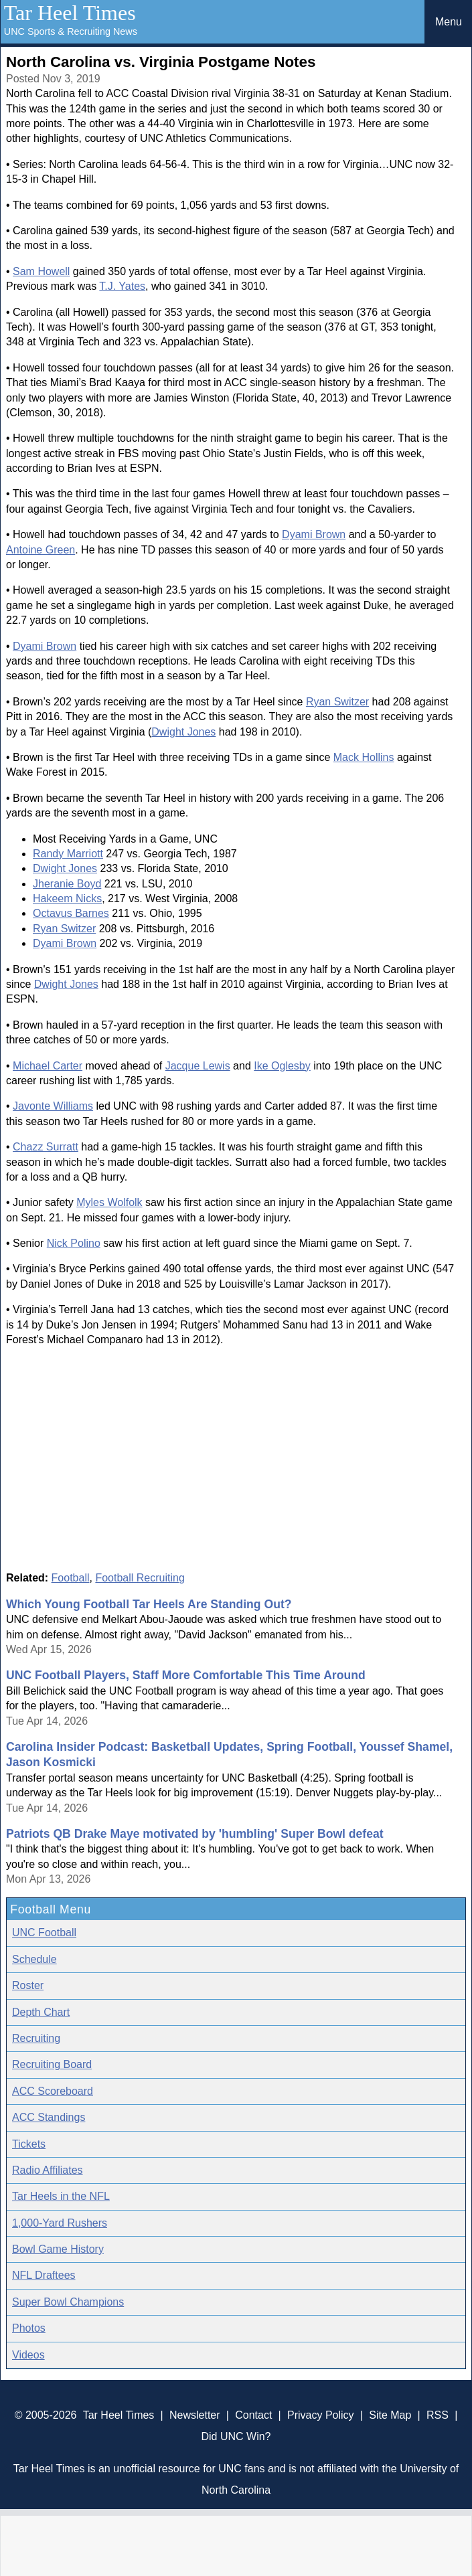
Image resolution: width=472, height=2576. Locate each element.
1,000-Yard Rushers (59, 2223)
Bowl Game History (58, 2249)
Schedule (34, 1959)
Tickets (29, 2144)
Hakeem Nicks (67, 898)
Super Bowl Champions (68, 2302)
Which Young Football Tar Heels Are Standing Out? (149, 1604)
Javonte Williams (53, 1106)
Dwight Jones (183, 732)
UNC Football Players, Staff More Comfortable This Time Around (186, 1675)
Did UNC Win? (235, 2436)
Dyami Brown (313, 534)
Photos (29, 2328)
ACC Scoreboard (52, 2091)
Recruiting (36, 2038)
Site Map (390, 2415)
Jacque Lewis (197, 1065)
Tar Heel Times (70, 13)
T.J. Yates (122, 286)
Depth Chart (41, 2012)
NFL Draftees (44, 2275)
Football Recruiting (139, 1577)
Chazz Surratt (45, 1146)
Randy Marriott (68, 853)
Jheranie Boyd (67, 883)
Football (71, 1577)
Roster (28, 1985)
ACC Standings (48, 2117)
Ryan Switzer (337, 701)
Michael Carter (47, 1065)
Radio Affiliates (47, 2170)
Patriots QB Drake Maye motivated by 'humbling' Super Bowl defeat (195, 1833)
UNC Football (44, 1932)
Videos (28, 2354)
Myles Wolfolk (109, 1202)
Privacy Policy (320, 2415)
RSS (437, 2415)
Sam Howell (41, 271)
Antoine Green (40, 549)
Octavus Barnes (71, 913)
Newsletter (194, 2415)
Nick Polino (73, 1243)
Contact (253, 2415)
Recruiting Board (52, 2064)
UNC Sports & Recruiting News (70, 31)
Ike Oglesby (282, 1065)
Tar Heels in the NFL (61, 2196)
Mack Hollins (363, 757)
